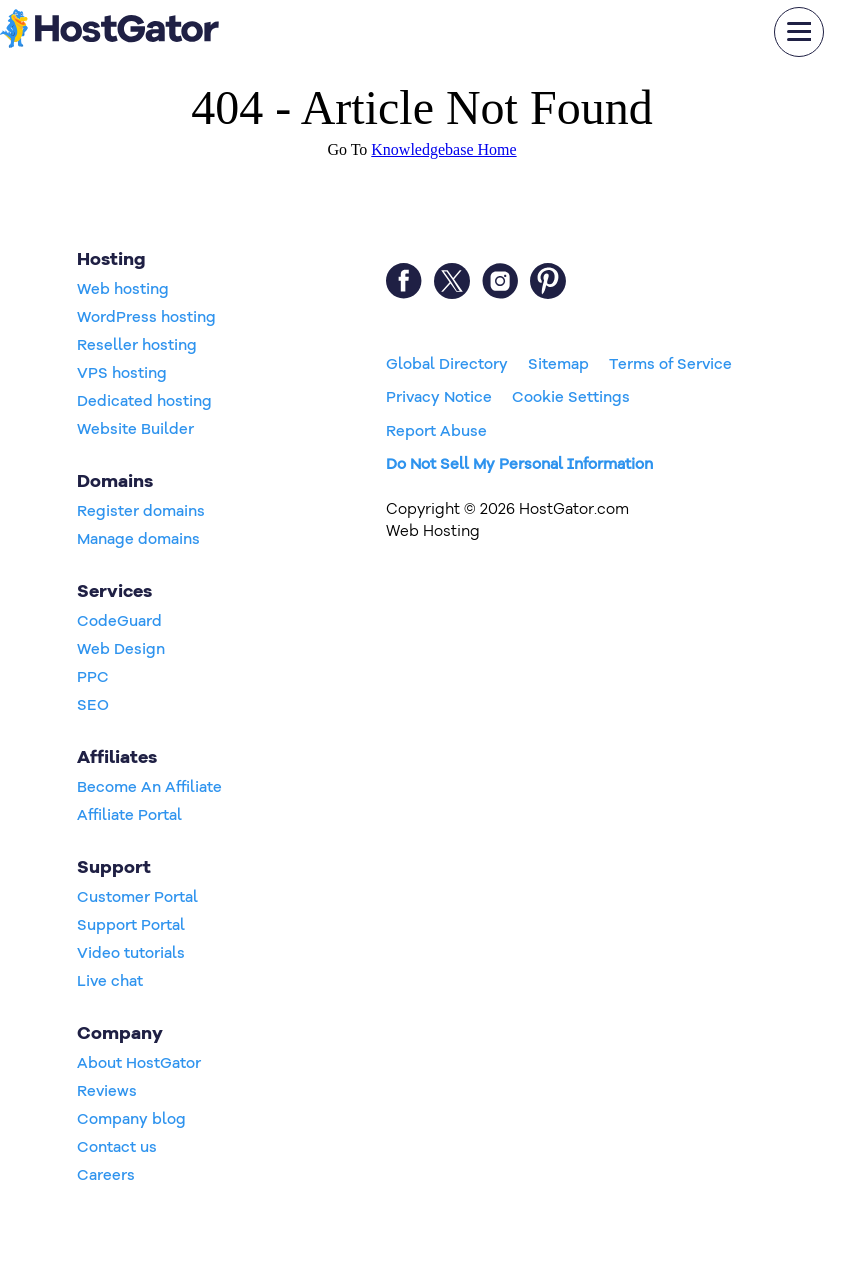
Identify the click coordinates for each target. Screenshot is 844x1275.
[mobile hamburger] (799, 32)
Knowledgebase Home (443, 149)
